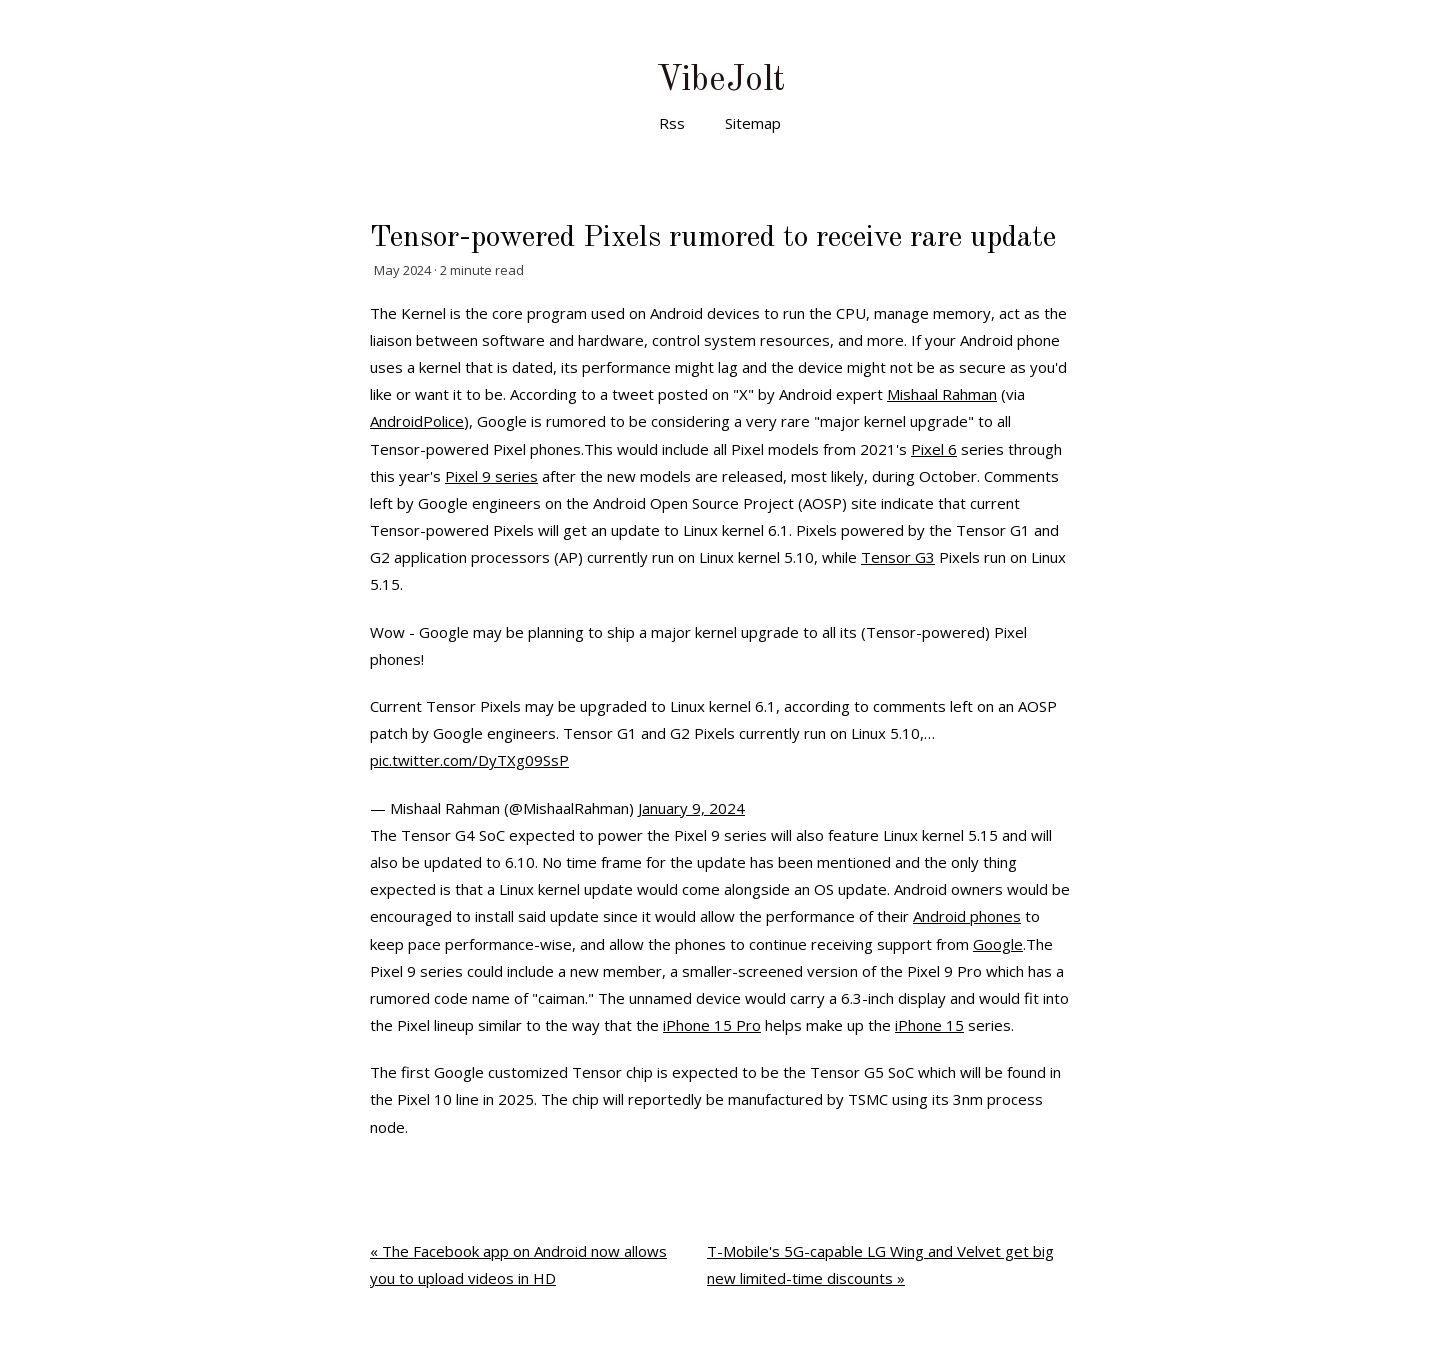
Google (998, 944)
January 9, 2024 (691, 808)
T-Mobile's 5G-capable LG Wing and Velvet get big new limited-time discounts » (880, 1264)
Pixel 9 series (491, 476)
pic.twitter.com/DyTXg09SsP (469, 760)
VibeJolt (720, 80)
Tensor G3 (898, 557)
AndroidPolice (417, 421)
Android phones (967, 916)
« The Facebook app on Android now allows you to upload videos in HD (518, 1264)
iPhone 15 (929, 1025)
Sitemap (753, 123)
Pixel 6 (934, 449)
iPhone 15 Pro (712, 1025)
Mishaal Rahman (942, 394)
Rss (672, 123)
